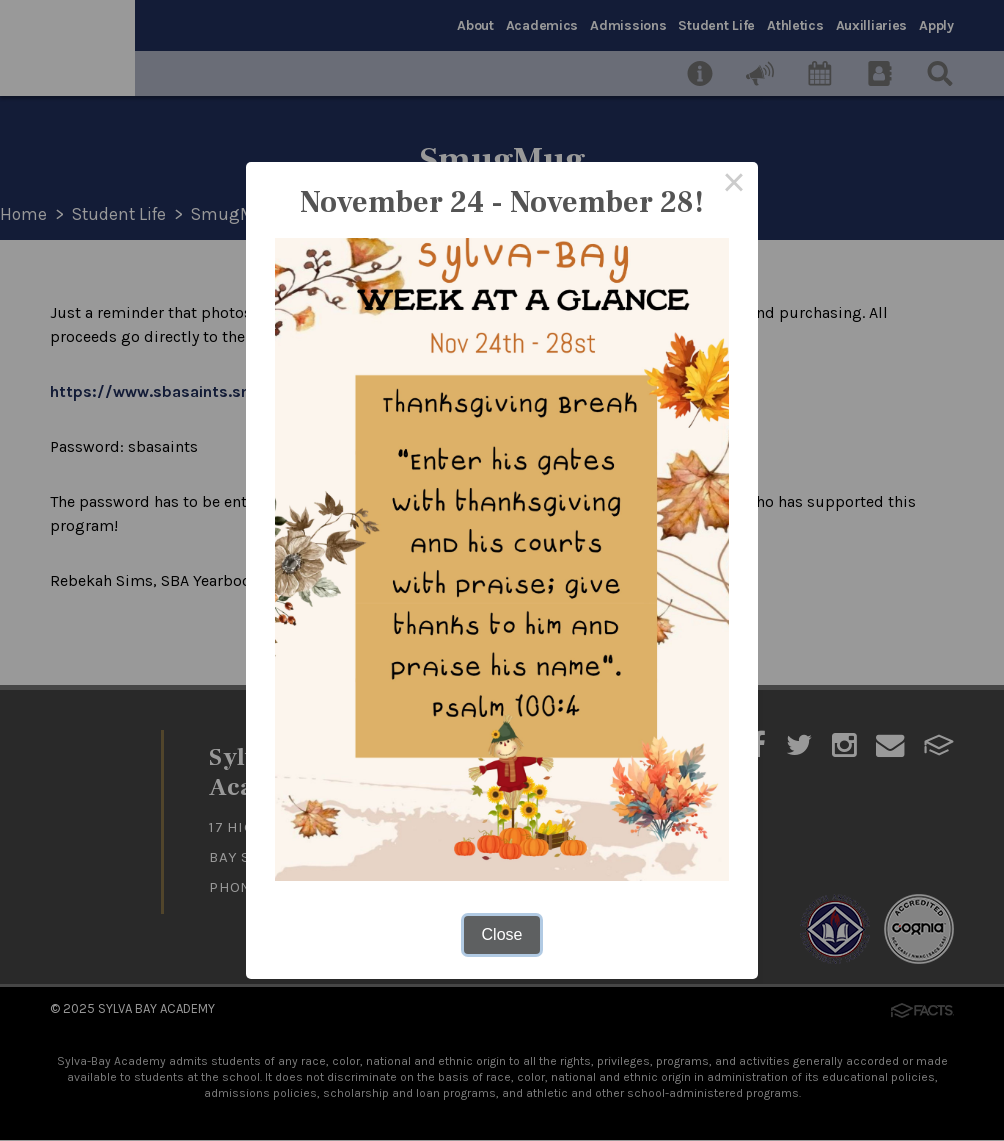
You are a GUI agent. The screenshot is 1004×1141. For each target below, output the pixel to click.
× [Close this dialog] (734, 186)
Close (502, 934)
